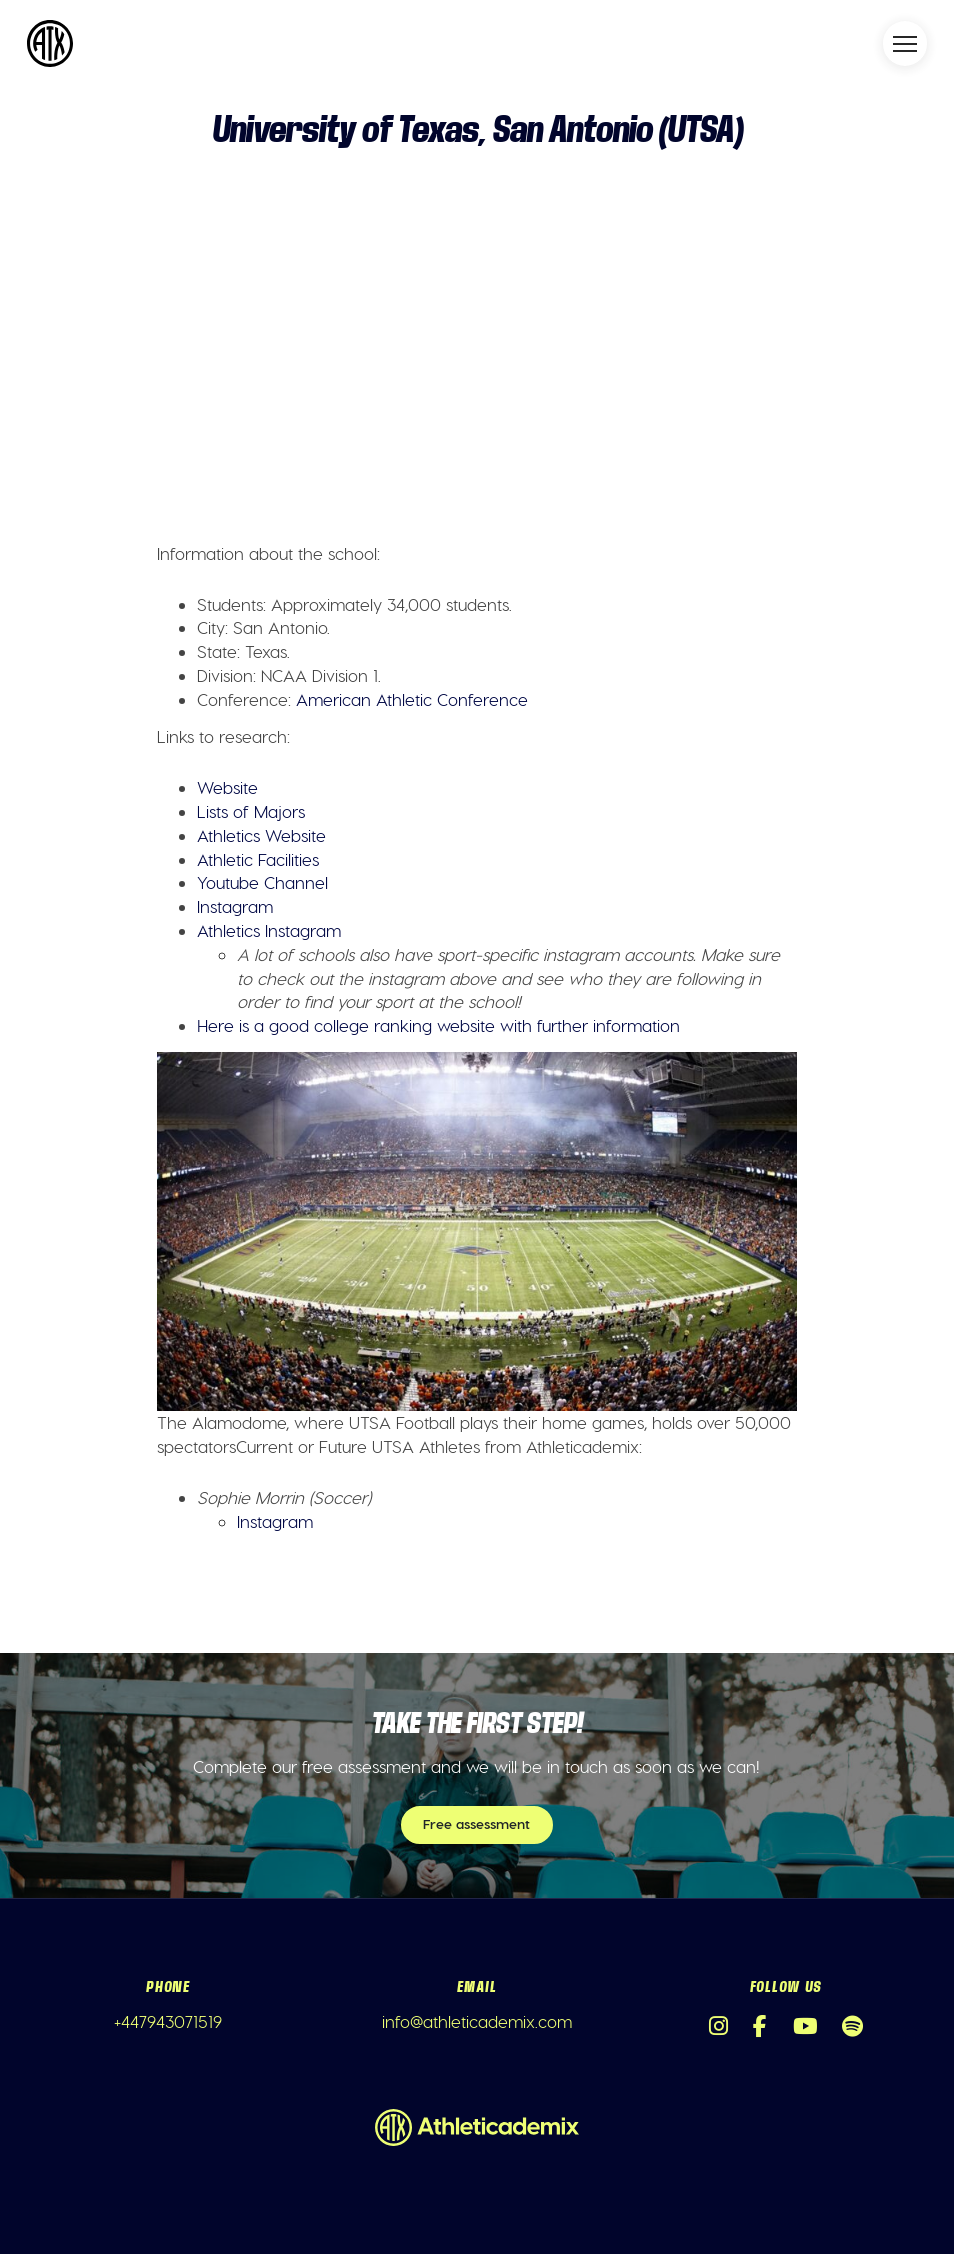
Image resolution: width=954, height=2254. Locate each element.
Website (227, 787)
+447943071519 (168, 2021)
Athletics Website (261, 835)
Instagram (235, 906)
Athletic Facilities (258, 859)
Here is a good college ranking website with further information (438, 1025)
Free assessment (476, 1823)
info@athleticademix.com (477, 2021)
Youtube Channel (262, 882)
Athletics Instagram (269, 930)
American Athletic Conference (412, 699)
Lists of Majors (251, 811)
